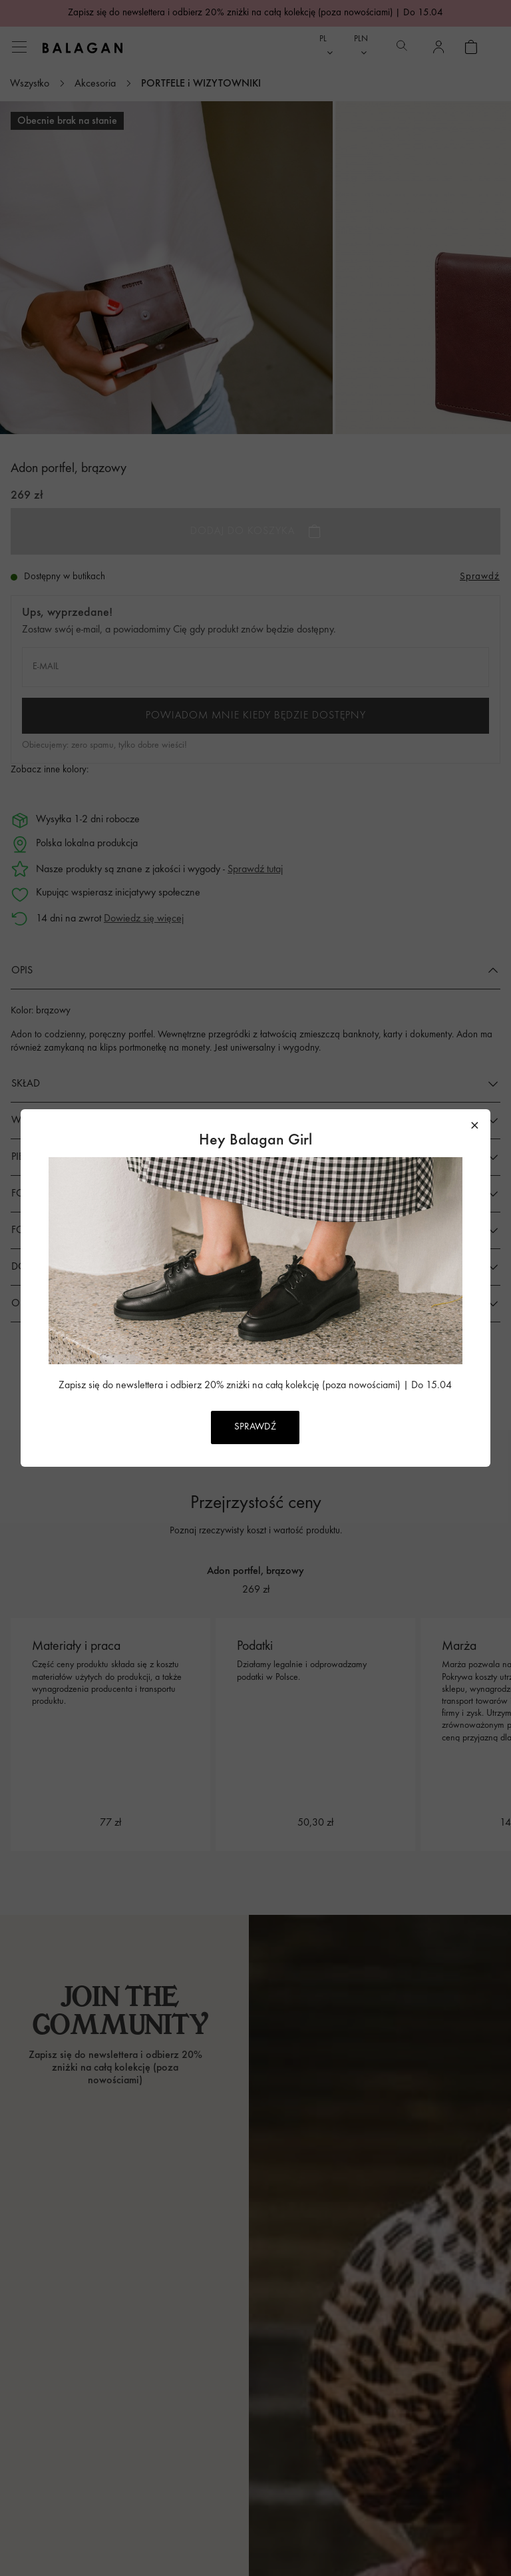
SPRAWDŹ (255, 1427)
